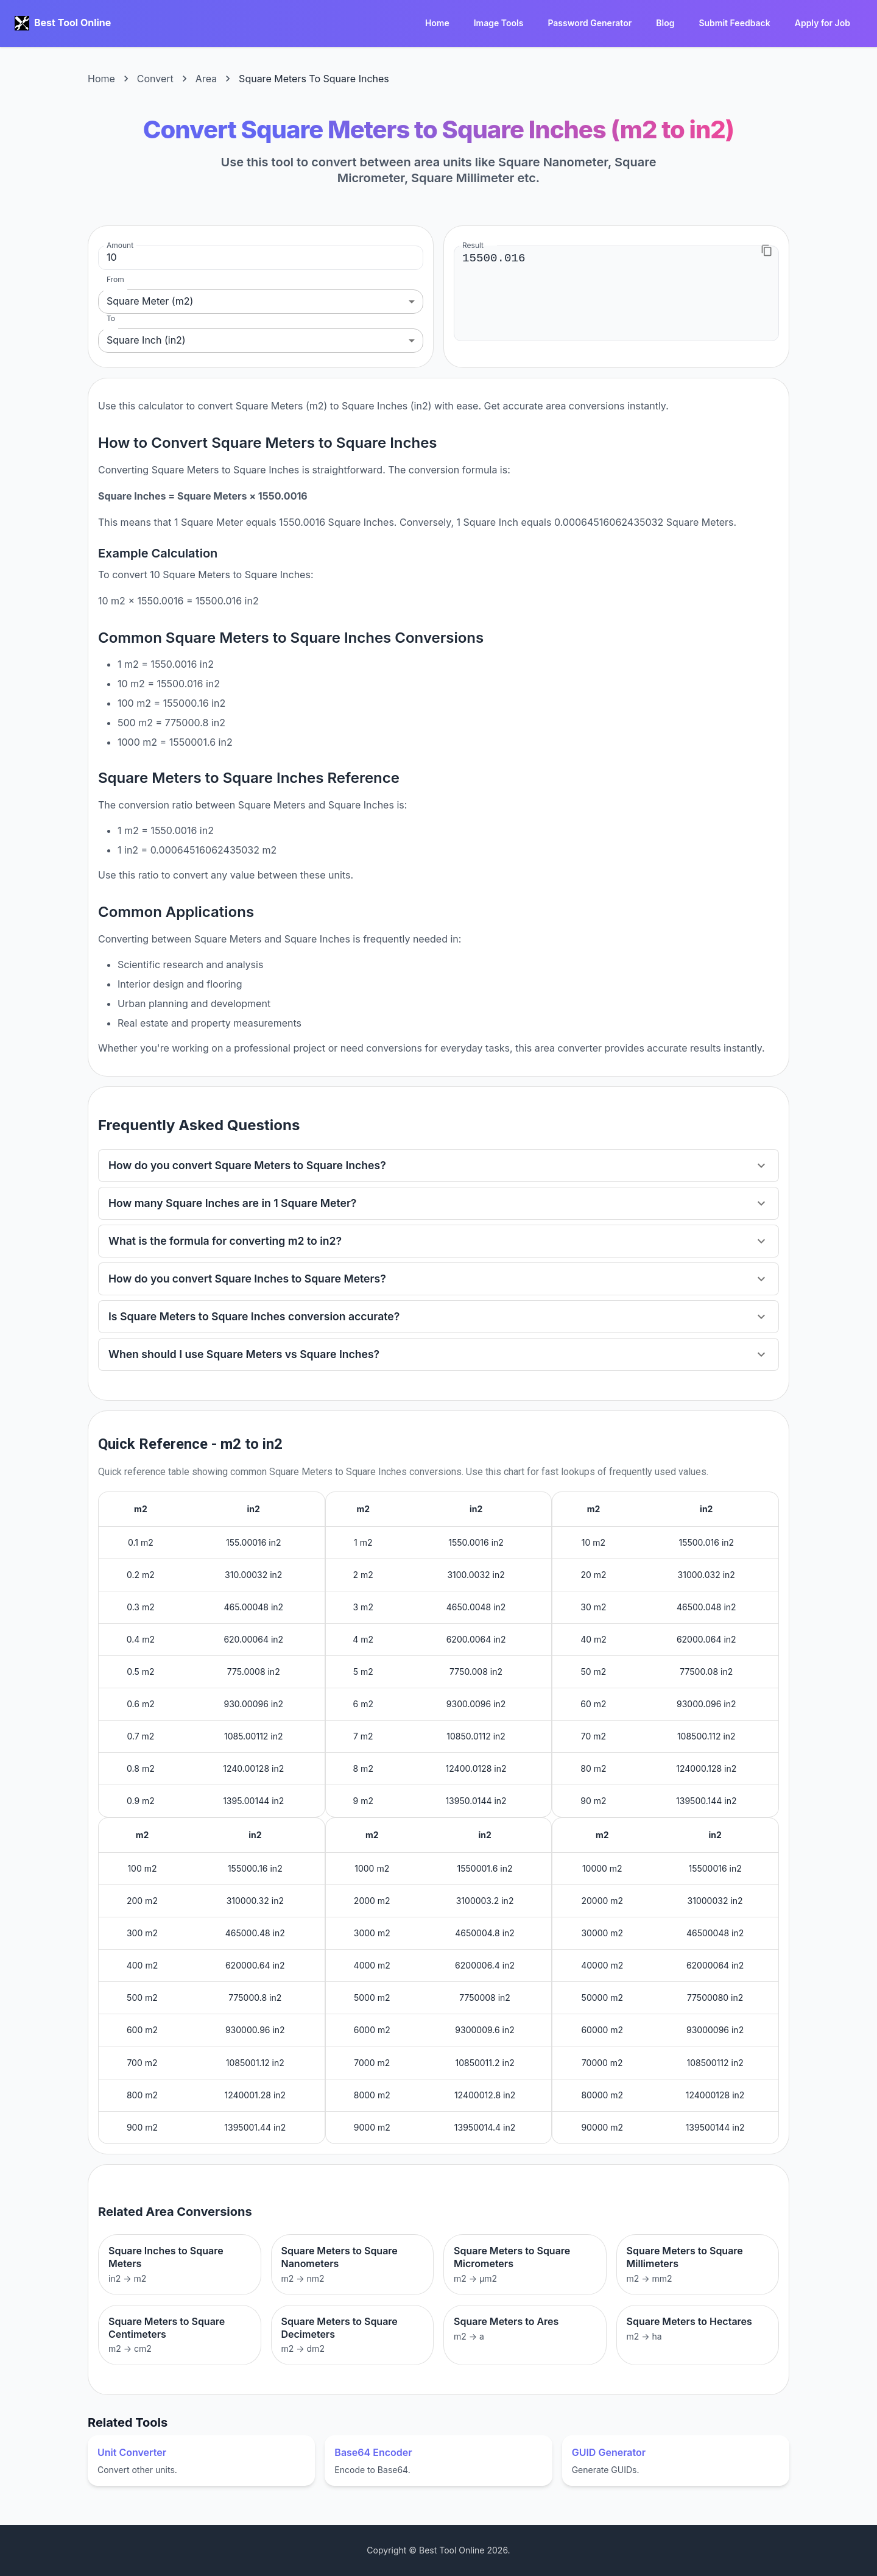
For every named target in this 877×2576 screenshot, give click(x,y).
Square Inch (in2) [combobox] (146, 340)
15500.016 (616, 293)
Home (437, 23)
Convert (155, 79)
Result (473, 245)
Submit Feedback (734, 23)
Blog (665, 23)
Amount (120, 245)
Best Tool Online (72, 22)
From (115, 279)
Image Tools (499, 23)
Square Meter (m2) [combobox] (150, 301)
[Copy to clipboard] (767, 250)
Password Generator (589, 23)
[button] (438, 1165)
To (111, 318)
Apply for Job (822, 23)
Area (206, 79)
